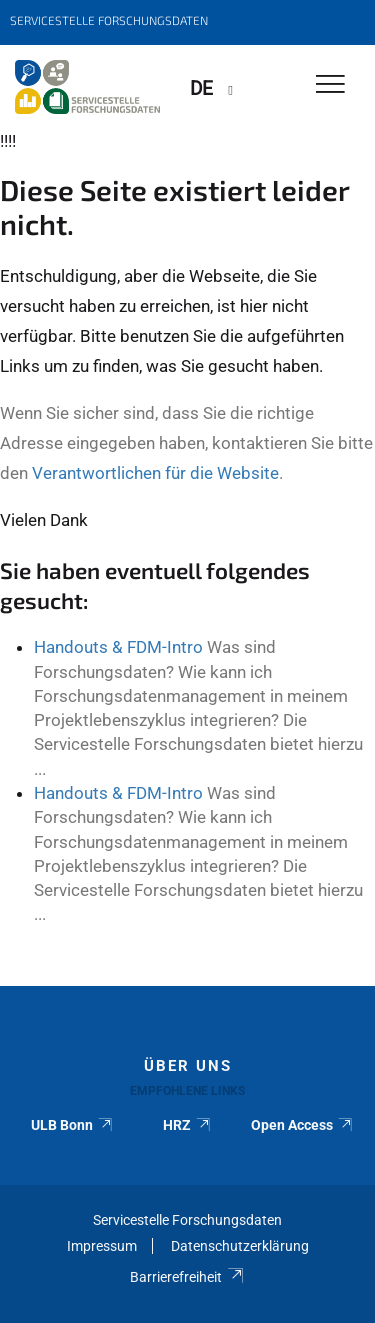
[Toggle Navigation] (330, 85)
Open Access (302, 1125)
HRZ (187, 1125)
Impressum (102, 1246)
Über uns (188, 1066)
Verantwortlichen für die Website (155, 473)
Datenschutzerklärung (240, 1246)
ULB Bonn (72, 1125)
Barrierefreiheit (187, 1277)
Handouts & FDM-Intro (118, 647)
